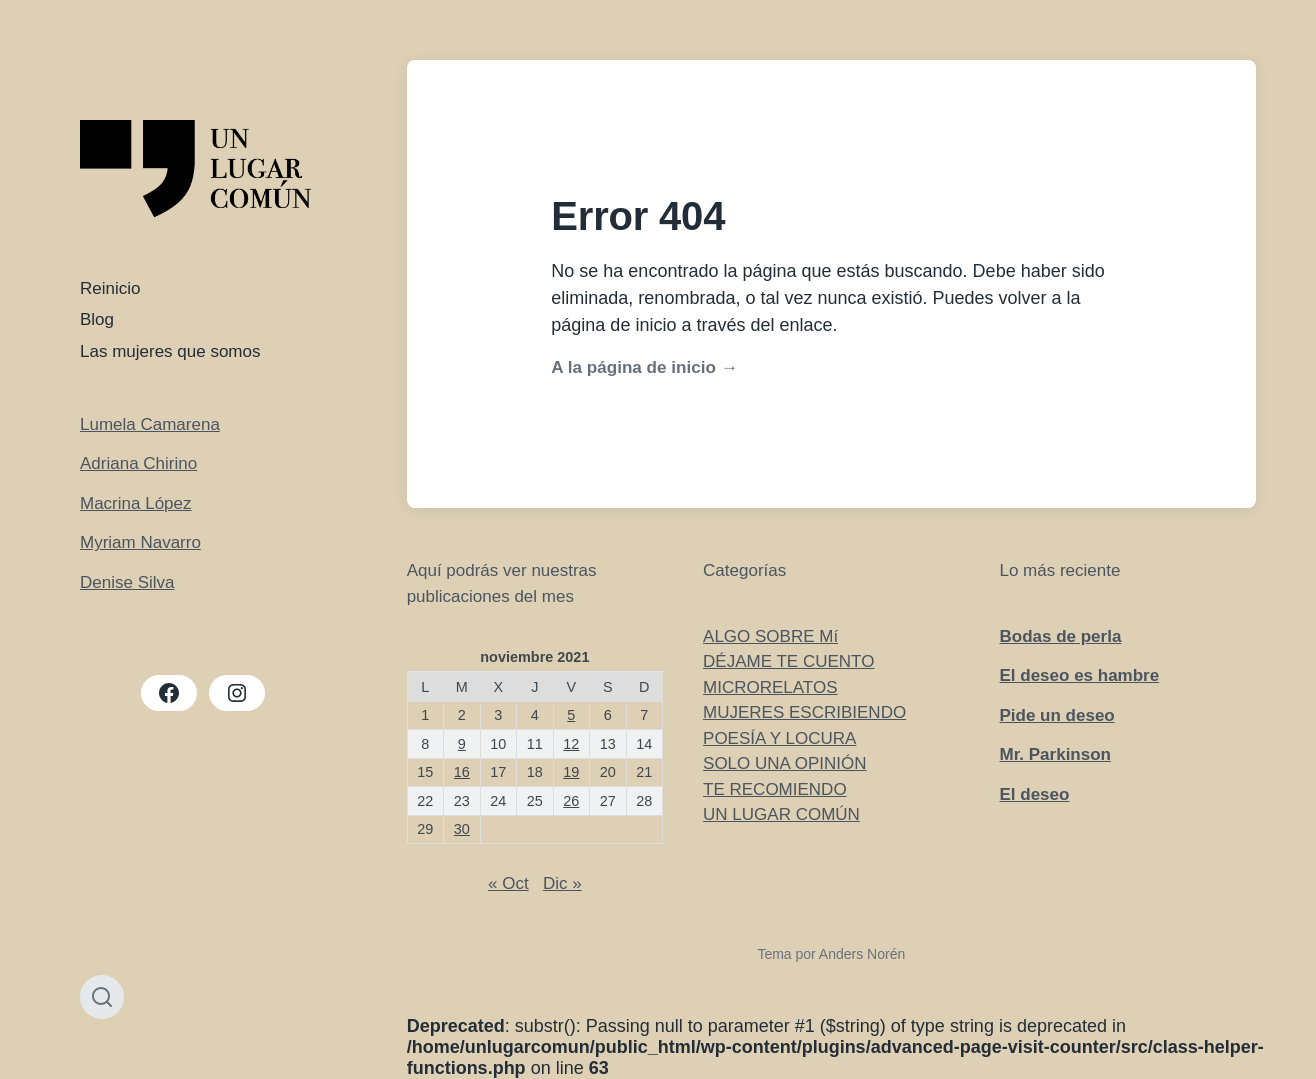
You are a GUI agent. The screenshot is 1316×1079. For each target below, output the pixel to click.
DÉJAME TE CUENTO (788, 661)
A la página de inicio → (644, 367)
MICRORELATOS (770, 687)
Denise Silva (127, 582)
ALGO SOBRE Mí (770, 636)
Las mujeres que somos (170, 351)
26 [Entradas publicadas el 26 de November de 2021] (571, 801)
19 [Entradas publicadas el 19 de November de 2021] (571, 772)
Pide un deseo (1056, 715)
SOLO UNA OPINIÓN (784, 763)
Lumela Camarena (150, 424)
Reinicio (110, 288)
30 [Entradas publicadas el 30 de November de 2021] (462, 829)
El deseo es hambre (1079, 675)
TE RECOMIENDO (775, 789)
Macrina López (136, 503)
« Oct (508, 883)
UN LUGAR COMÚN (781, 814)
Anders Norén (862, 954)
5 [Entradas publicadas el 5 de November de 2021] (571, 715)
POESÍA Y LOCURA (779, 738)
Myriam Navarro (140, 542)
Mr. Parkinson (1054, 754)
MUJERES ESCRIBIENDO (804, 712)
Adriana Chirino (138, 463)
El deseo (1034, 794)
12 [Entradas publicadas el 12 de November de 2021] (571, 744)
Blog (97, 319)
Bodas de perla (1060, 636)
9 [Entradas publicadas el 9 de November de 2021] (462, 744)
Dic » (562, 883)
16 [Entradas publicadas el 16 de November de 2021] (462, 772)
